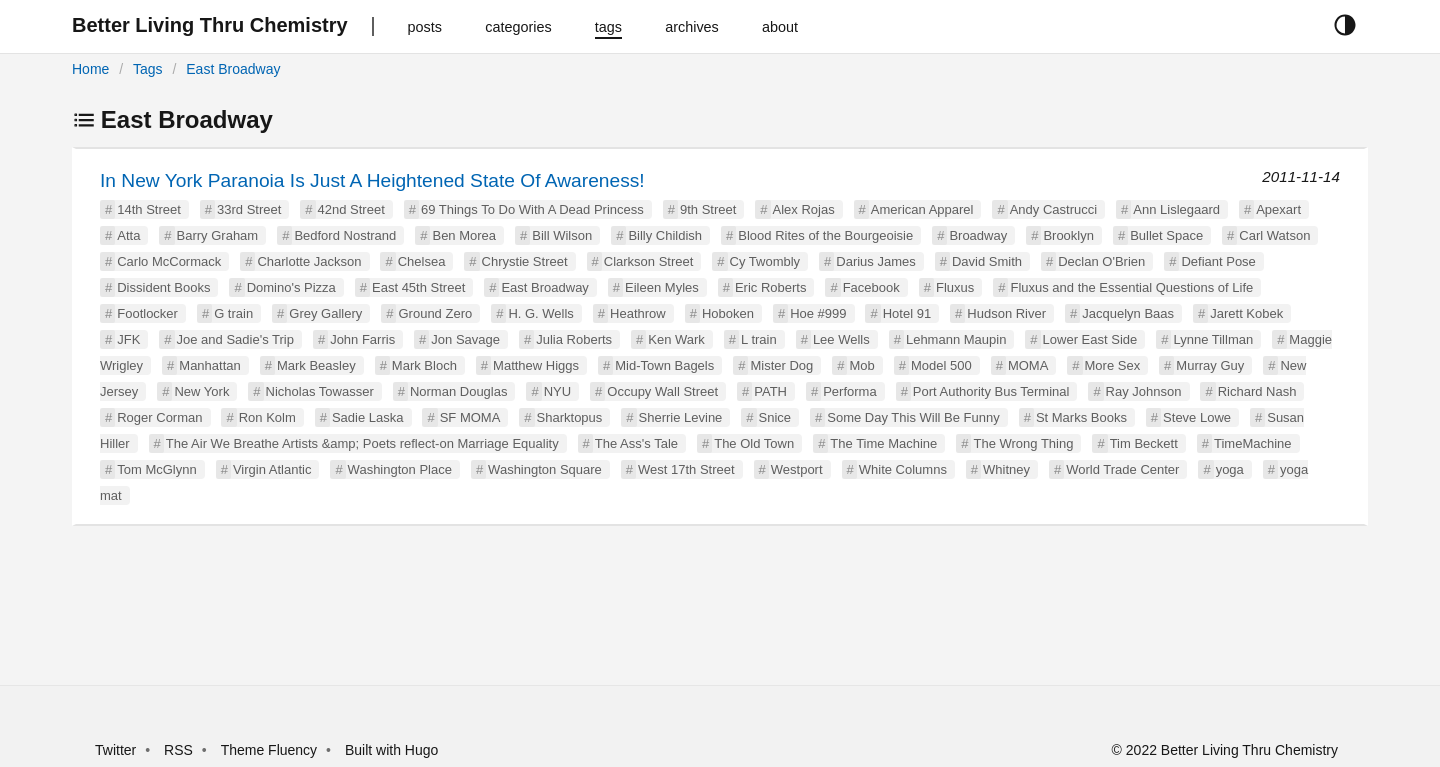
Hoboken (728, 313)
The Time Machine (883, 443)
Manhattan (209, 365)
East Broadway (233, 69)
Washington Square (545, 469)
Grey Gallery (325, 313)
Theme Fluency (271, 750)
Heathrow (638, 313)
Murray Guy (1210, 365)
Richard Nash (1257, 391)
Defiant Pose (1218, 261)
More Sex (1113, 365)
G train (233, 313)
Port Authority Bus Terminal (991, 391)
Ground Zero (435, 313)
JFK (128, 339)
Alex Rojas (804, 209)
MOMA (1028, 365)
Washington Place (400, 469)
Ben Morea (464, 235)
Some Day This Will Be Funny (913, 417)
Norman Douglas (459, 391)
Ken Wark (676, 339)
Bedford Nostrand (345, 235)
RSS (178, 750)
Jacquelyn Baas (1128, 313)
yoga (1230, 469)
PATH (770, 391)
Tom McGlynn (156, 469)
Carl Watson (1274, 235)
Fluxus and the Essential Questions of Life (1131, 287)
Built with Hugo (391, 750)
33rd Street (249, 209)
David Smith (987, 261)
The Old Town (754, 443)
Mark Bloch (424, 365)
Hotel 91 (907, 313)
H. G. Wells (541, 313)
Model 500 (941, 365)
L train (759, 339)
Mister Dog (781, 365)
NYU (557, 391)
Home (90, 69)
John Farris (362, 339)
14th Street (149, 209)
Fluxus (955, 287)
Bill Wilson (562, 235)
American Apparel (922, 209)
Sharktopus (570, 417)
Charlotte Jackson (309, 261)
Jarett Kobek (1246, 313)
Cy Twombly (765, 261)
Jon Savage (465, 339)
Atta (128, 235)
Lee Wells (841, 339)
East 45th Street (418, 287)
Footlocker (147, 313)
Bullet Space (1166, 235)
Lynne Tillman (1213, 339)
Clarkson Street (649, 261)
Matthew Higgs (536, 365)
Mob (861, 365)
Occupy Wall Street (662, 391)
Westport (797, 469)
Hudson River (1006, 313)
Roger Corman (159, 417)
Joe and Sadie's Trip (235, 339)
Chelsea (422, 261)
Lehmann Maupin (956, 339)
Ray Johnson (1144, 391)
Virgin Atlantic (272, 469)
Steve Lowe (1197, 417)
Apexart (1278, 209)
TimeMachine (1253, 443)
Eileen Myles (662, 287)
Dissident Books (163, 287)
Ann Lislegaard (1176, 209)
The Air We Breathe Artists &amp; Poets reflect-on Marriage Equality (362, 443)
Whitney (1006, 469)
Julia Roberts (574, 339)
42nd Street (351, 209)
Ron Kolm (267, 417)
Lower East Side (1090, 339)
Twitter (115, 750)
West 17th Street (686, 469)
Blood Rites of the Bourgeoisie (825, 235)
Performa (849, 391)
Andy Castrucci (1053, 209)
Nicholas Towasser (320, 391)
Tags (148, 69)
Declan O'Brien (1101, 261)
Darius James (875, 261)
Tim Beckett (1144, 443)
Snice (775, 417)
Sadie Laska (368, 417)
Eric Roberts (771, 287)
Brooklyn (1068, 235)
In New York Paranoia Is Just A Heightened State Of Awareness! (372, 180)
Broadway (978, 235)
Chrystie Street (525, 261)
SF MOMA (470, 417)
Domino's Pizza (291, 287)
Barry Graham (218, 235)
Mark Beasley (316, 365)
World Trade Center (1122, 469)
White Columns (903, 469)
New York (201, 391)
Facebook (871, 287)
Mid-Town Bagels (664, 365)
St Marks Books (1081, 417)
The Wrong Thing (1023, 443)
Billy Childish (665, 235)
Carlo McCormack (169, 261)
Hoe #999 (818, 313)
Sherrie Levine (681, 417)
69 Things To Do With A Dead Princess (532, 209)
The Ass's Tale (636, 443)
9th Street (708, 209)
